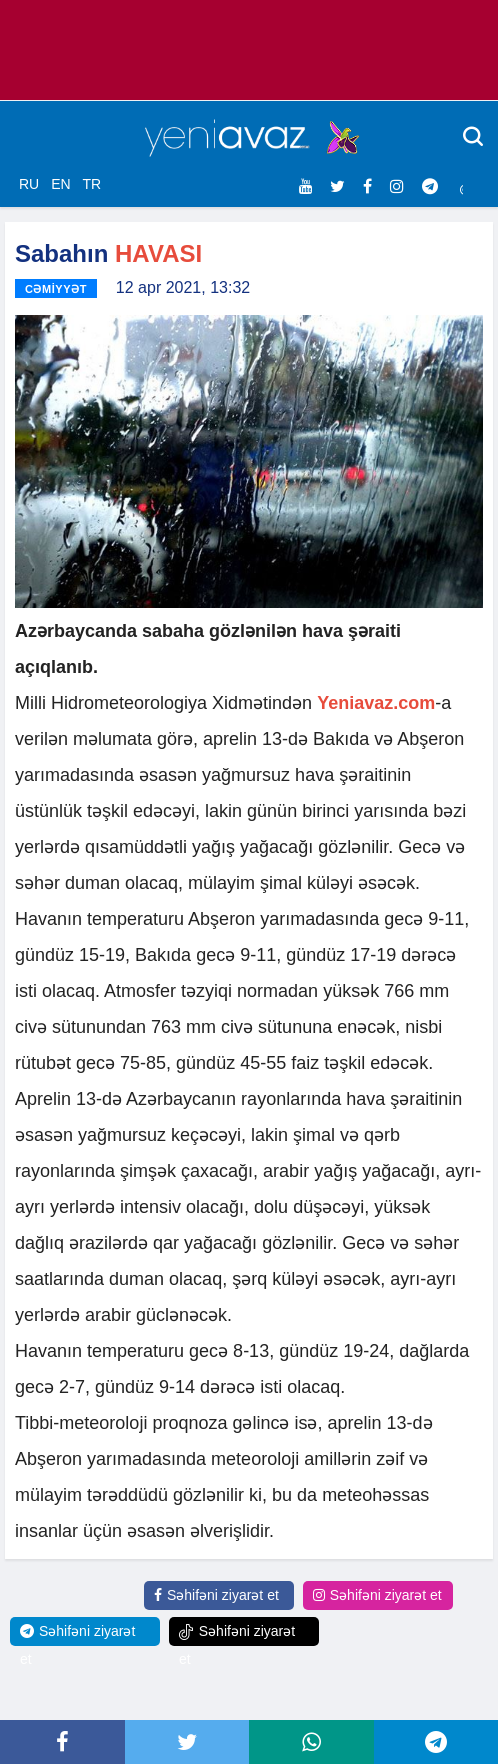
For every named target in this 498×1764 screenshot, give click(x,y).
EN (60, 184)
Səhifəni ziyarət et (216, 1595)
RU (29, 184)
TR (91, 184)
